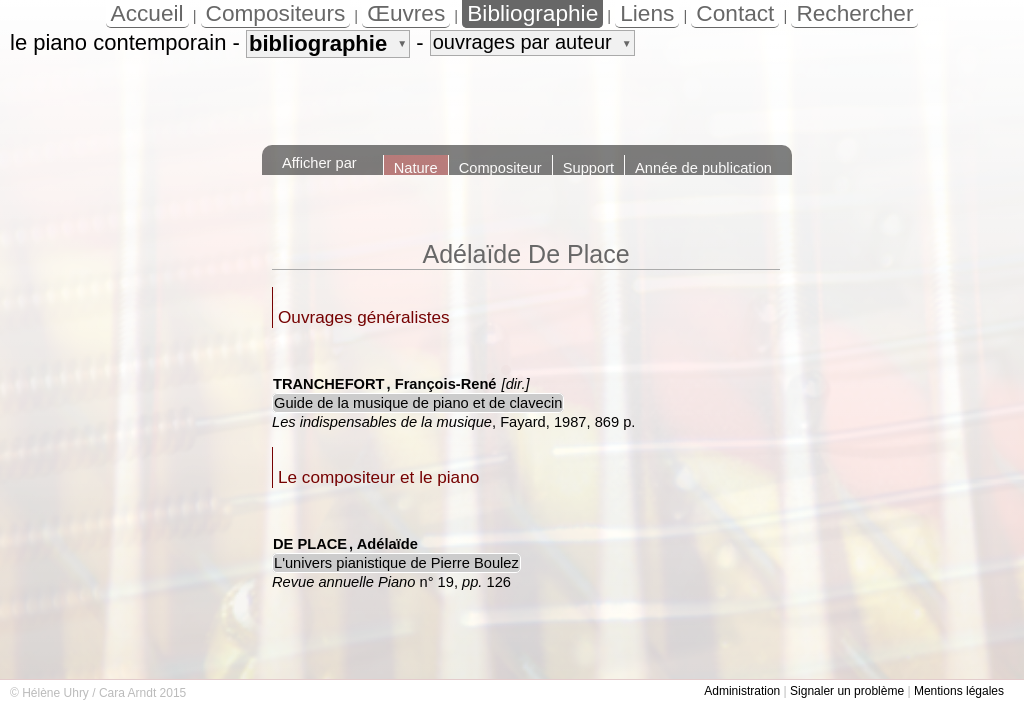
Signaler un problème (847, 691)
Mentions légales (959, 691)
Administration (742, 691)
